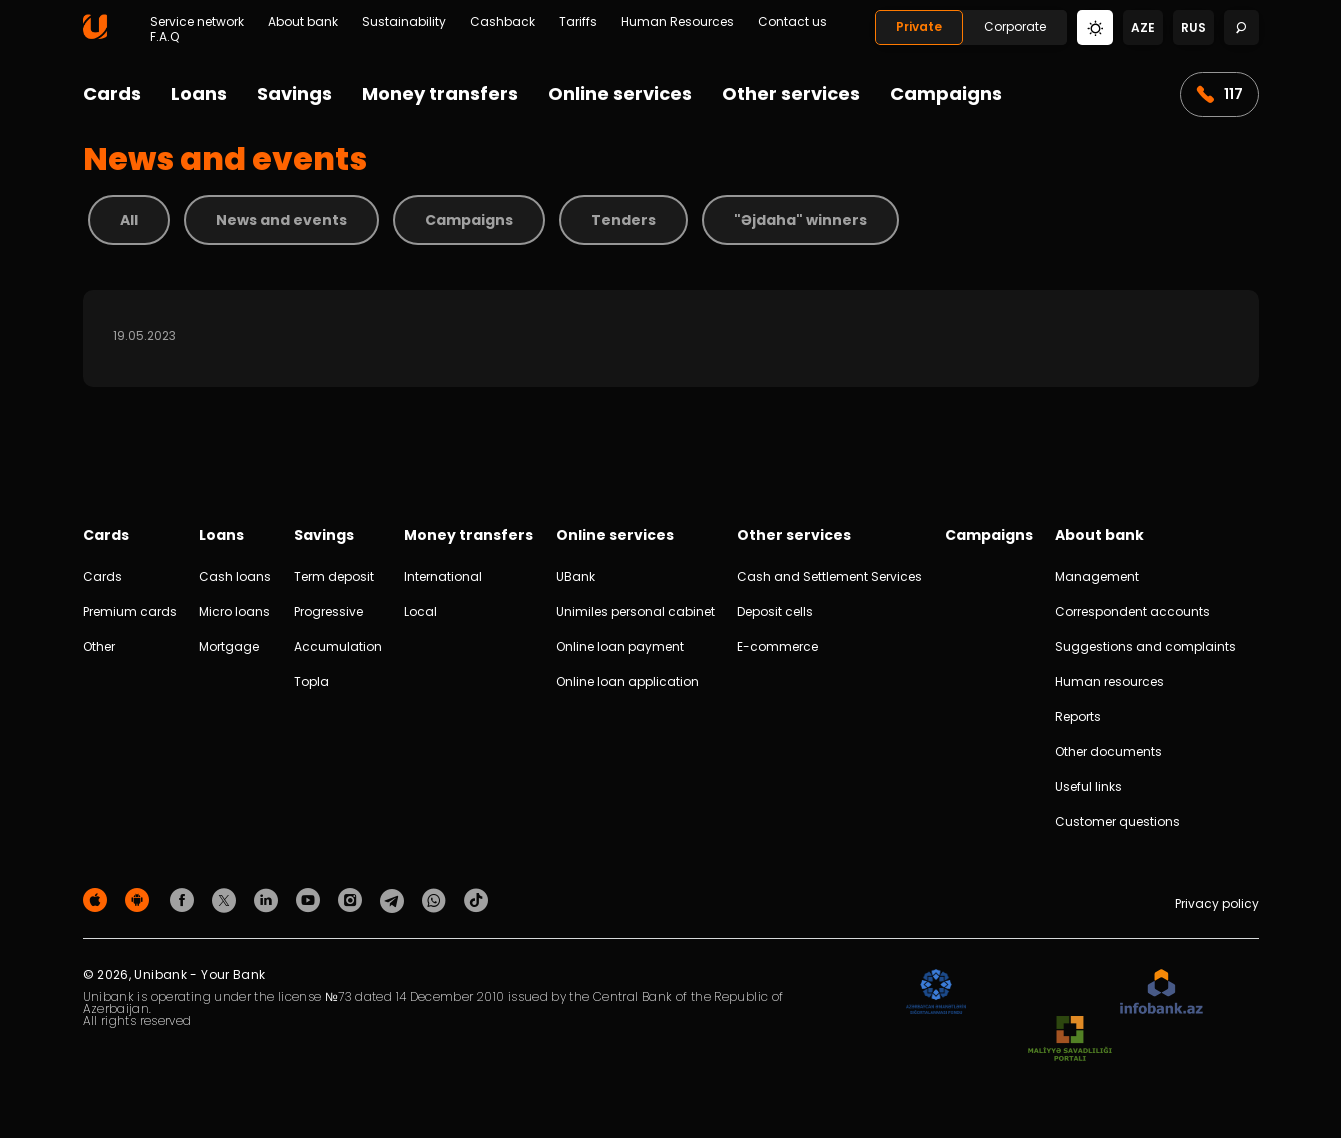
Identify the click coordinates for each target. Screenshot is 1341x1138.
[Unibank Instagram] (353, 899)
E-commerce (777, 646)
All (129, 220)
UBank (575, 576)
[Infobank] (1161, 992)
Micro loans (234, 611)
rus (1193, 27)
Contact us (792, 22)
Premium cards (130, 611)
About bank (303, 22)
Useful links (1088, 786)
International (443, 576)
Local (420, 611)
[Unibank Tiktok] (476, 899)
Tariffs (578, 22)
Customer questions (1117, 821)
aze (1143, 27)
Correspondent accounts (1132, 611)
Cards (112, 93)
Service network (197, 22)
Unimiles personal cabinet (635, 611)
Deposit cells (775, 611)
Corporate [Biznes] (1015, 26)
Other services (791, 93)
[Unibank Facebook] (185, 899)
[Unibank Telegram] (395, 899)
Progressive (328, 611)
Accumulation (338, 646)
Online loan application (627, 681)
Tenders (623, 220)
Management (1097, 576)
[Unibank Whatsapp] (437, 899)
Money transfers (440, 93)
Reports (1078, 716)
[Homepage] (95, 34)
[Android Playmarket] (140, 899)
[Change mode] (1095, 26)
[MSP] (1070, 1039)
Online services (620, 93)
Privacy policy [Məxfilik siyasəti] (1217, 903)
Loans (199, 93)
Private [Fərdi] (919, 26)
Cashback (502, 22)
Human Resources (677, 22)
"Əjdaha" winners (800, 220)
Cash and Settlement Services (829, 576)
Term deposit (334, 576)
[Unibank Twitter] (227, 899)
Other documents (1108, 751)
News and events (281, 220)
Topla (311, 681)
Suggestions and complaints (1145, 646)
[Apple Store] (98, 899)
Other (99, 646)
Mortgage (229, 646)
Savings (294, 93)
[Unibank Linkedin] (269, 899)
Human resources (1109, 681)
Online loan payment (620, 646)
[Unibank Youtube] (311, 899)
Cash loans (235, 576)
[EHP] (1043, 992)
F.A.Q (164, 37)
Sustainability (404, 22)
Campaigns (946, 93)
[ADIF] (936, 992)
